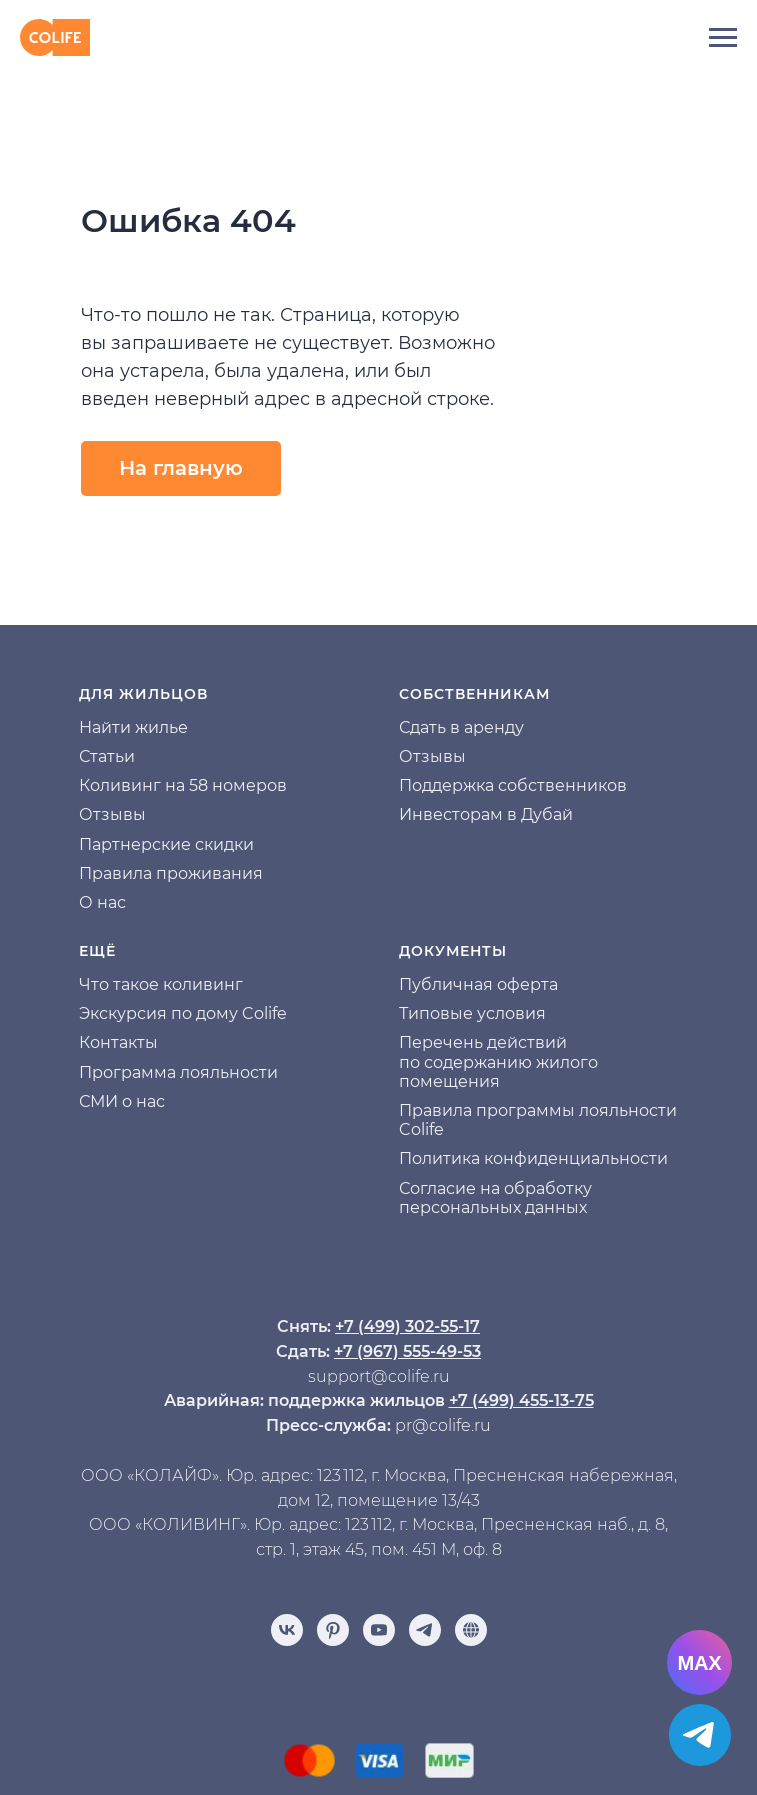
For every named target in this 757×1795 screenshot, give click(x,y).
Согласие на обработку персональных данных (495, 1198)
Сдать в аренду (461, 727)
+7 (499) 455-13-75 (521, 1400)
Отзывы (112, 814)
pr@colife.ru (443, 1425)
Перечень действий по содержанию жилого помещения (498, 1061)
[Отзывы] (471, 1630)
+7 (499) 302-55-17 (407, 1326)
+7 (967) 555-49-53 (407, 1351)
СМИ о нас (122, 1101)
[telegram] (425, 1630)
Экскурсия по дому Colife (183, 1013)
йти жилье (144, 727)
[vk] (287, 1630)
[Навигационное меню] (723, 38)
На (90, 727)
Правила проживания (171, 873)
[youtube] (379, 1630)
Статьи (107, 756)
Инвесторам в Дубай (486, 814)
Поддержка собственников (513, 785)
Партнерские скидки (166, 844)
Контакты (118, 1042)
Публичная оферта (478, 984)
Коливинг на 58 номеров (183, 785)
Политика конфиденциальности (533, 1158)
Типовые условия (472, 1013)
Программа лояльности (178, 1072)
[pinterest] (333, 1630)
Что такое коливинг (161, 984)
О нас (102, 902)
